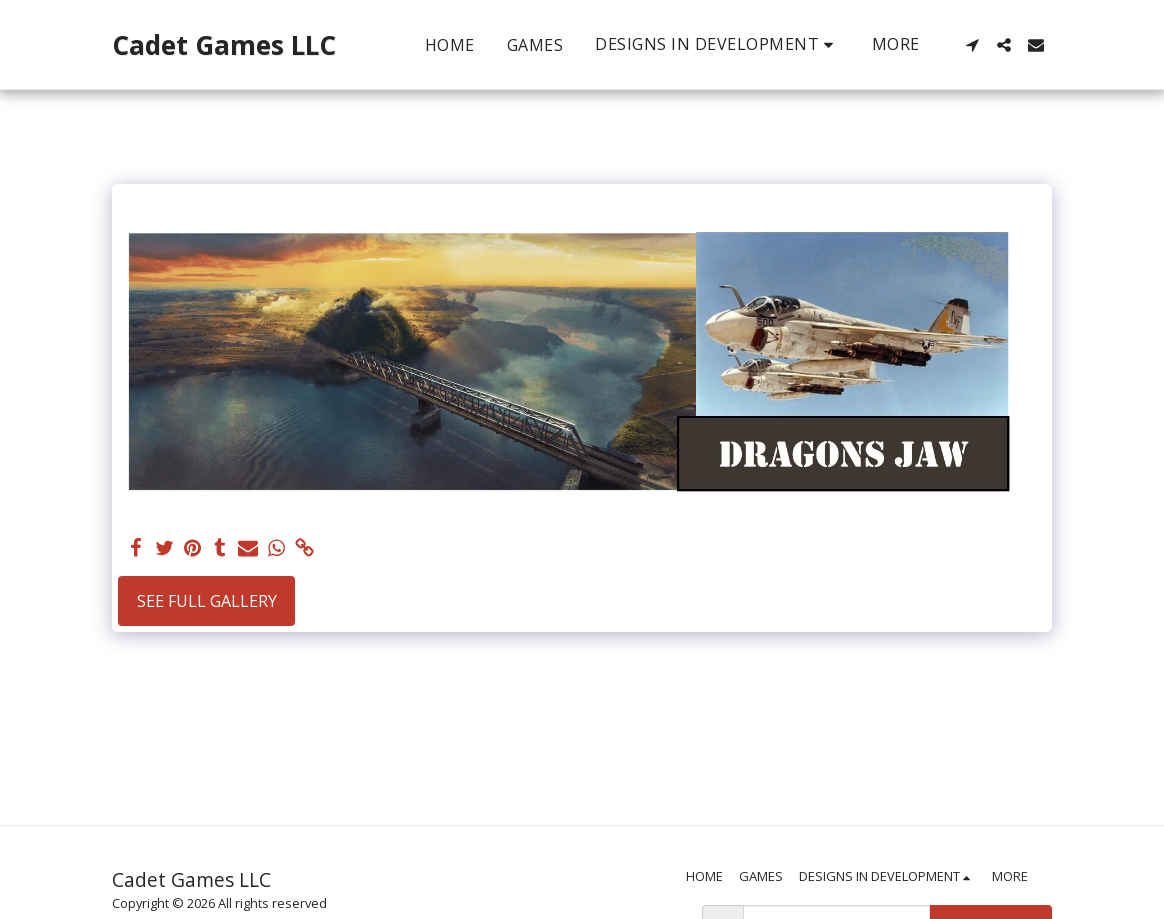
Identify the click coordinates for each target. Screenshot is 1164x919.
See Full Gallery (207, 601)
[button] (717, 44)
